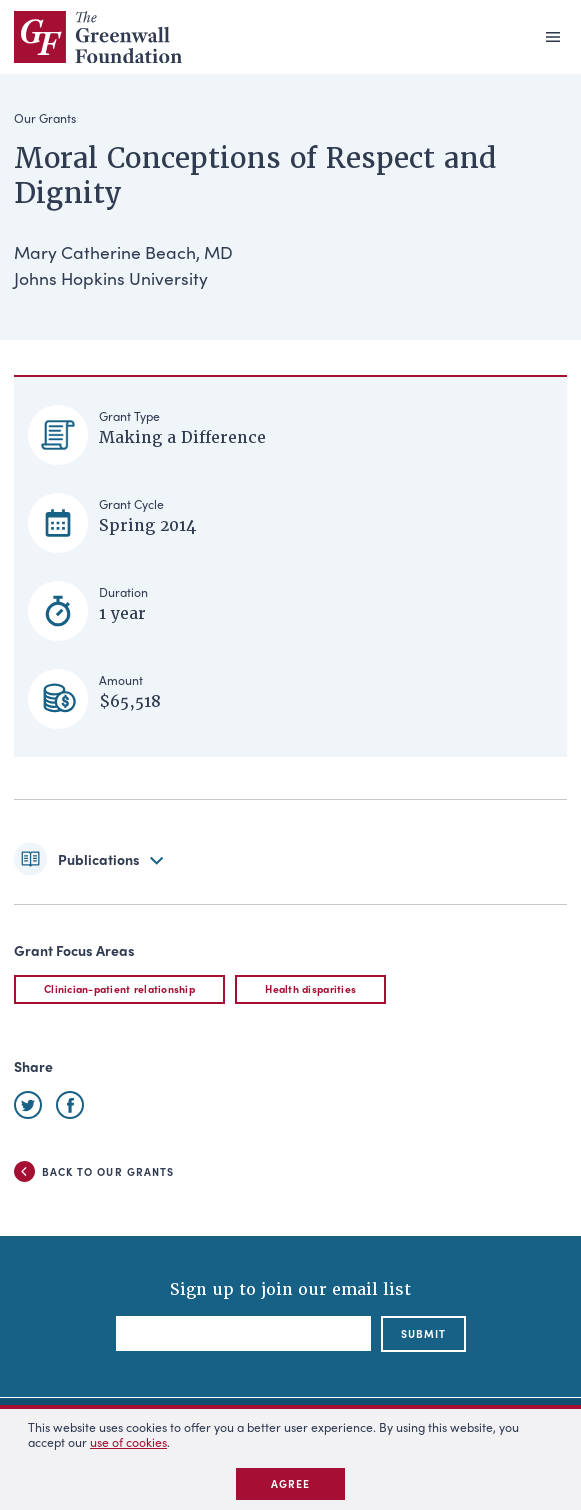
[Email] (243, 1333)
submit (423, 1333)
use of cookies (128, 1442)
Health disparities (310, 988)
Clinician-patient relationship (119, 988)
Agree (290, 1483)
